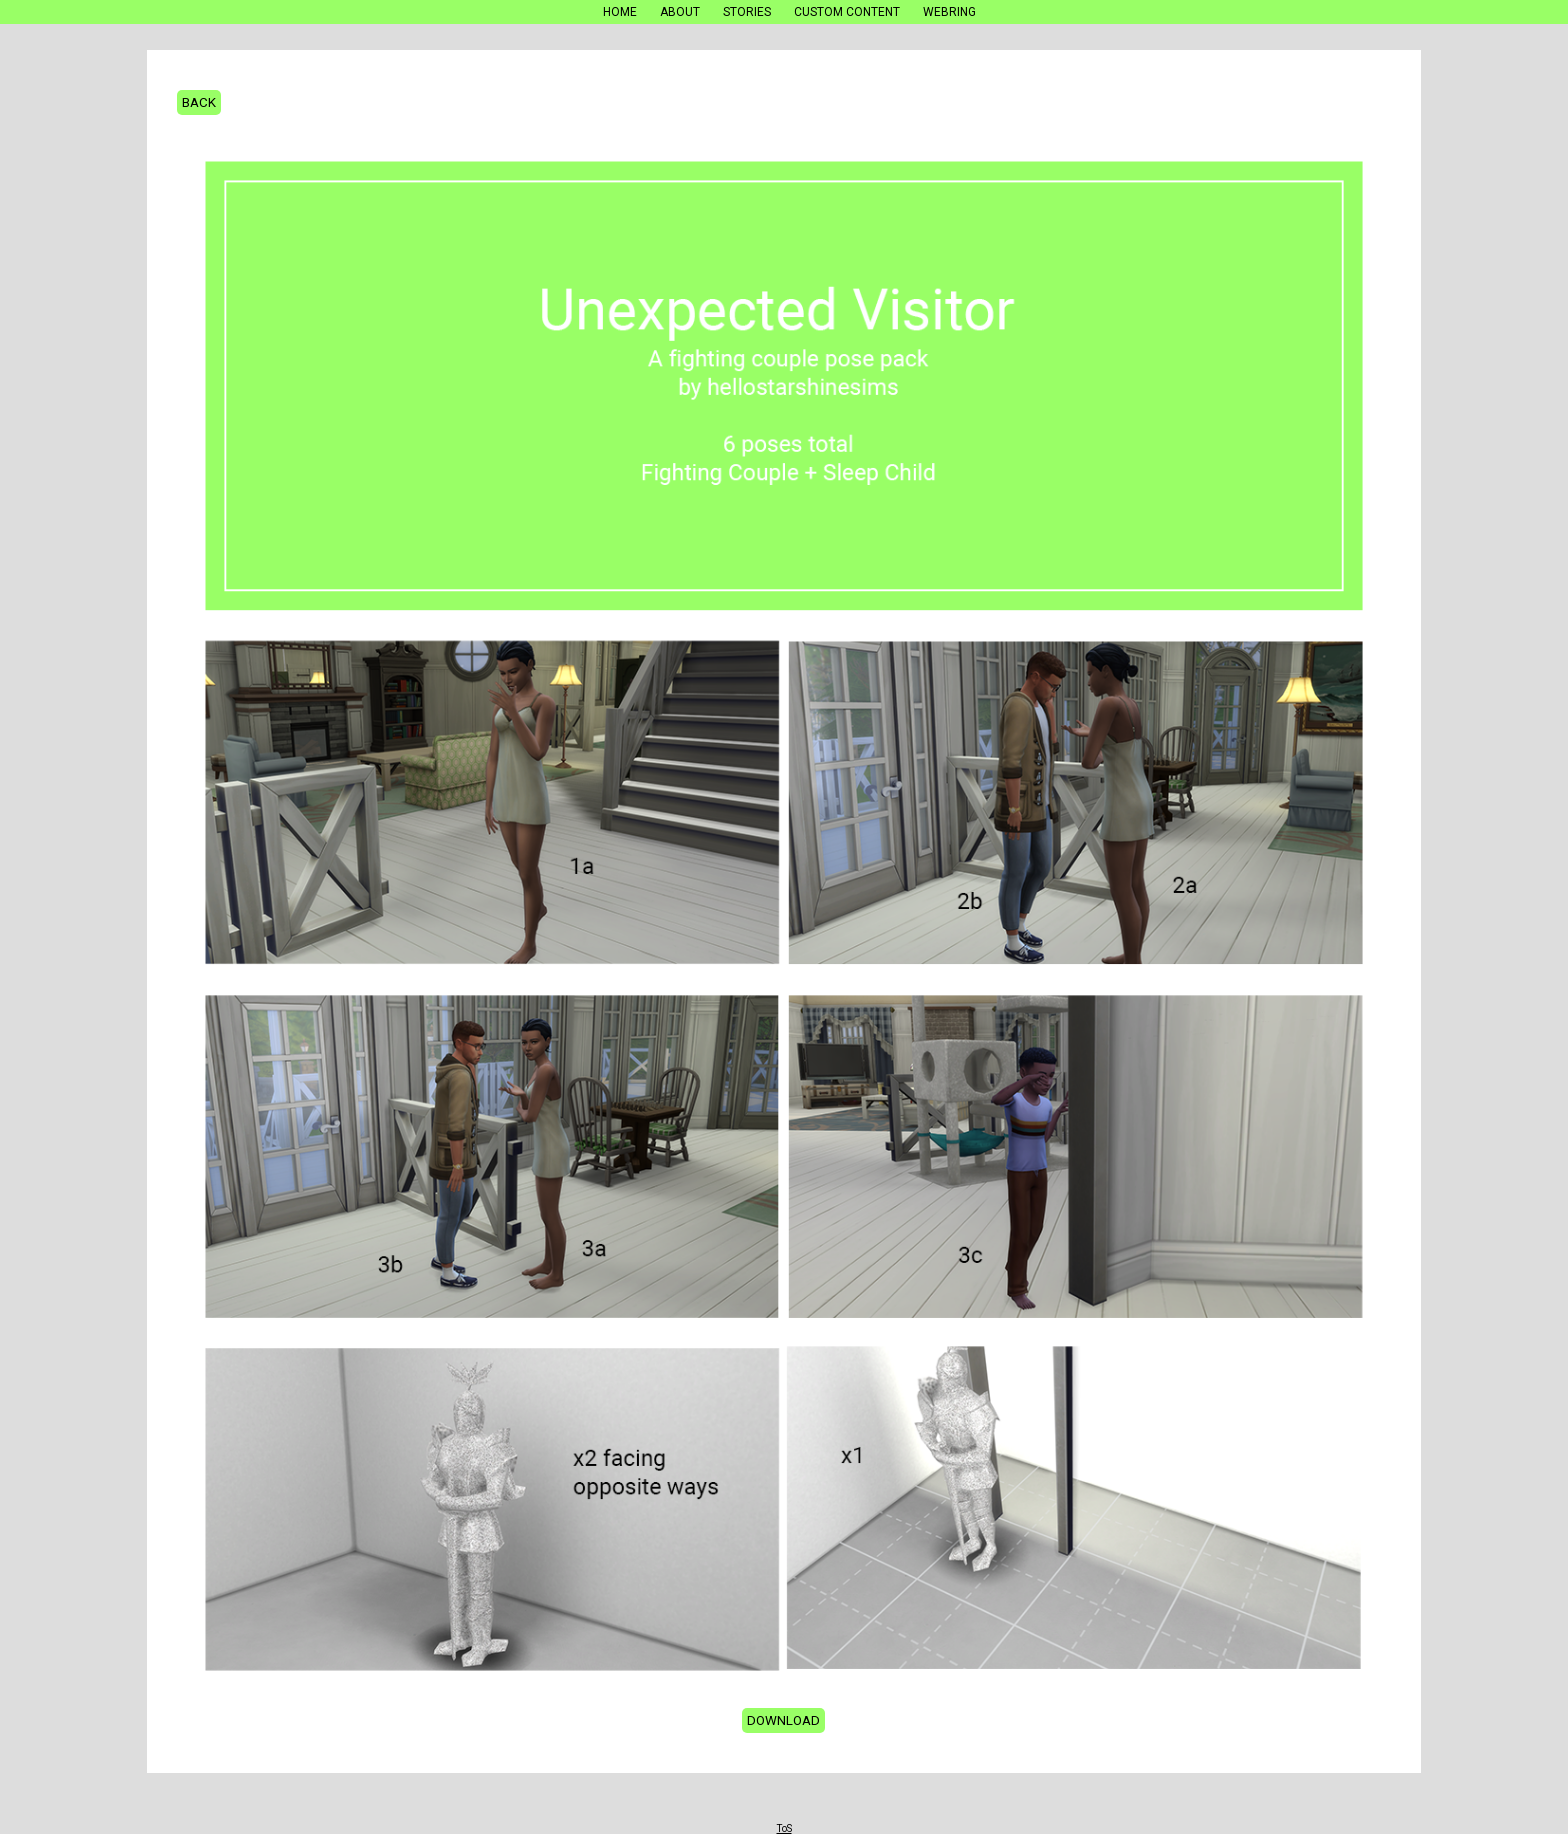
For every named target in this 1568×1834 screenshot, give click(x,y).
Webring (949, 12)
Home (620, 12)
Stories (747, 12)
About (680, 12)
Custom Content (847, 12)
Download (783, 1720)
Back (199, 102)
